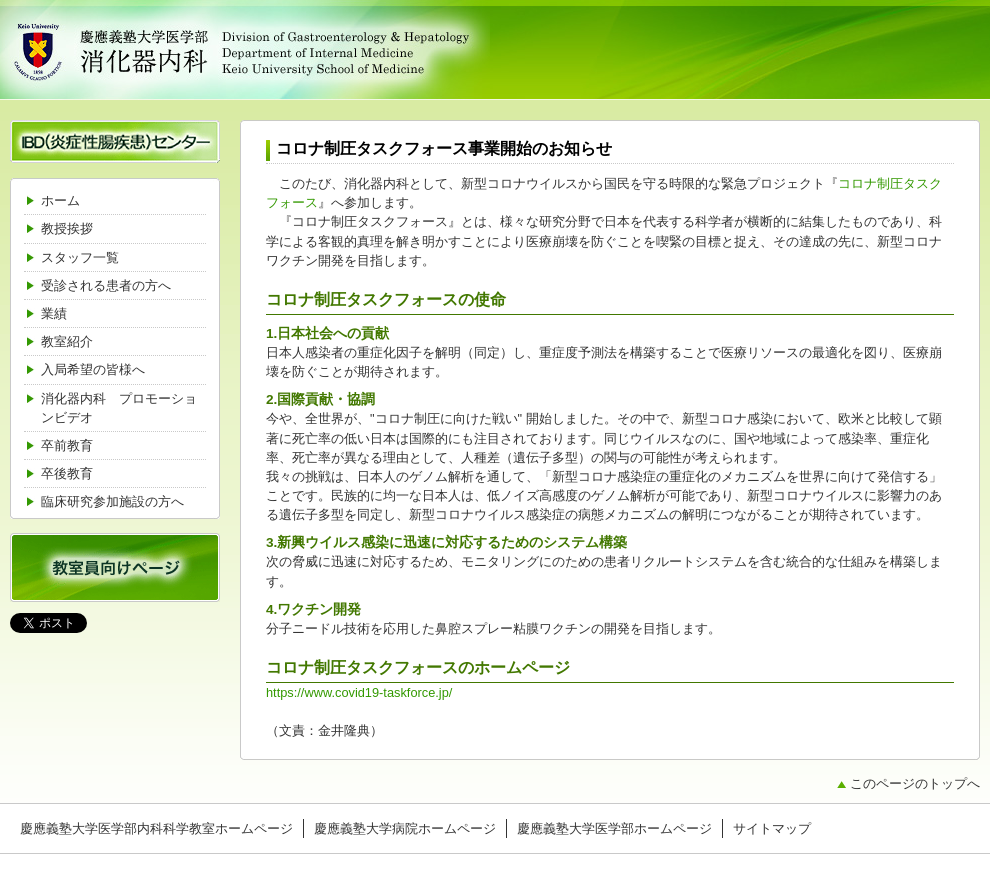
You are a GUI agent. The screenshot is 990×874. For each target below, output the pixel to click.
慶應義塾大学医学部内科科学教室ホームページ (156, 828)
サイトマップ (772, 828)
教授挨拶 (67, 228)
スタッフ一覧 (80, 257)
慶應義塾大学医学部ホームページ (614, 828)
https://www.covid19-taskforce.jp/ (359, 692)
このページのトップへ (915, 784)
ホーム (60, 200)
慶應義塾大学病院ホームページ (405, 828)
